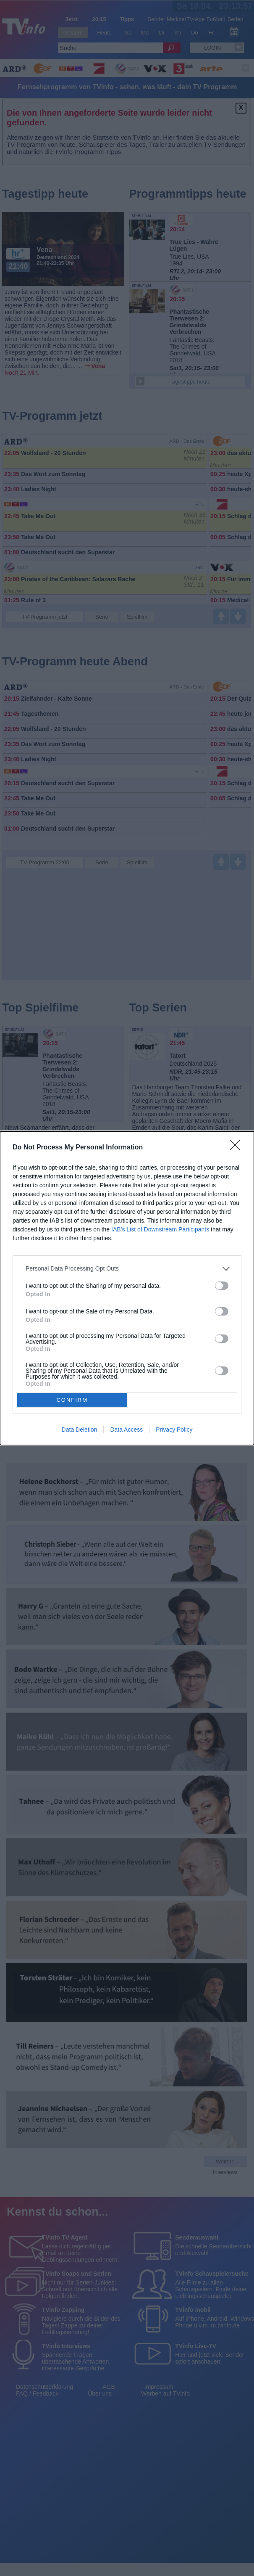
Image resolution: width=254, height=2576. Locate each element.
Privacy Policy (174, 1429)
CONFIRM (72, 1400)
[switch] (221, 1285)
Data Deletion (79, 1429)
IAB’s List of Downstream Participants (160, 1229)
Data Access (126, 1429)
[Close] (238, 1148)
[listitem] (127, 1268)
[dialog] (127, 1288)
